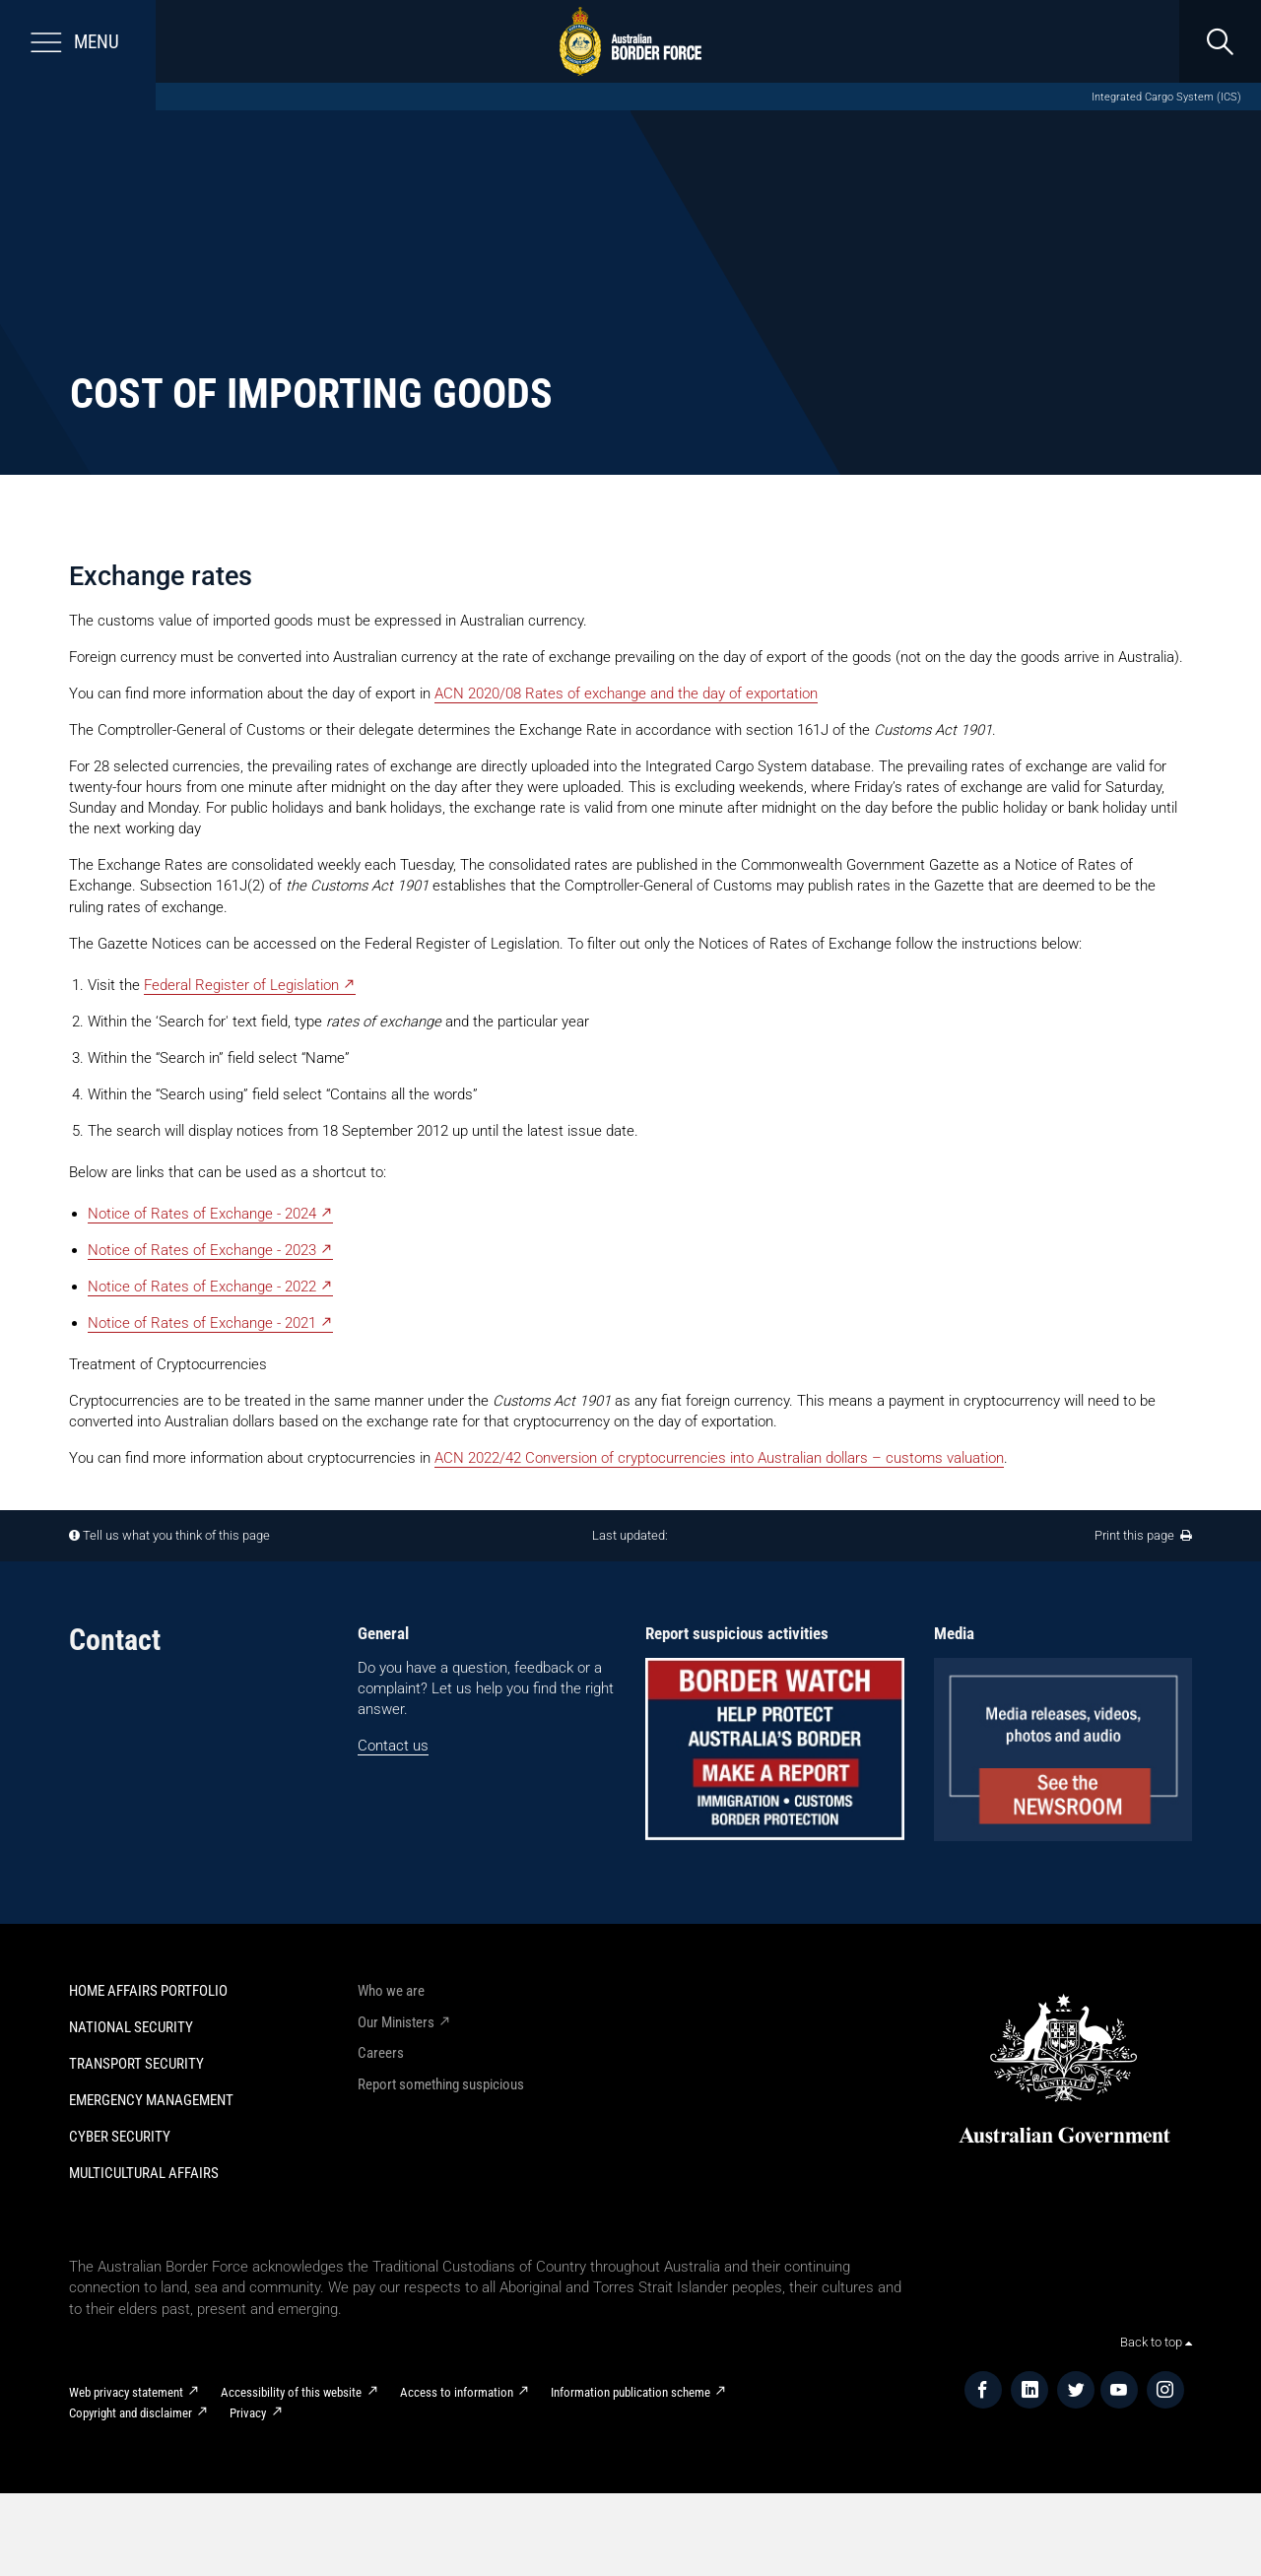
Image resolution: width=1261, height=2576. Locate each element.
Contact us (393, 1745)
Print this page (1143, 1535)
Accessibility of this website (291, 2392)
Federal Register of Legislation (241, 985)
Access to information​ (456, 2392)
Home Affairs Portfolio (148, 1991)
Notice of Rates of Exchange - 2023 (202, 1250)
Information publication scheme (630, 2392)
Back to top (1156, 2342)
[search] (1219, 41)
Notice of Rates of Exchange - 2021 (202, 1323)
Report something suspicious (441, 2084)
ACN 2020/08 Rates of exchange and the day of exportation (626, 693)
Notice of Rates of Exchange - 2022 (202, 1286)
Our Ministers (396, 2022)
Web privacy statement (126, 2392)
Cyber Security (119, 2137)
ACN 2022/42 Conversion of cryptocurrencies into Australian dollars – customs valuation (719, 1458)
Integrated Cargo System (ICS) (1166, 97)
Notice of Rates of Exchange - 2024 (202, 1213)
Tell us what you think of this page (176, 1535)
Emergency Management (151, 2100)
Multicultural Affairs (144, 2173)
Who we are (391, 1991)
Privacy (248, 2413)
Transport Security (136, 2064)
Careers (381, 2053)
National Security (131, 2027)
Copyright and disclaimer (130, 2413)
